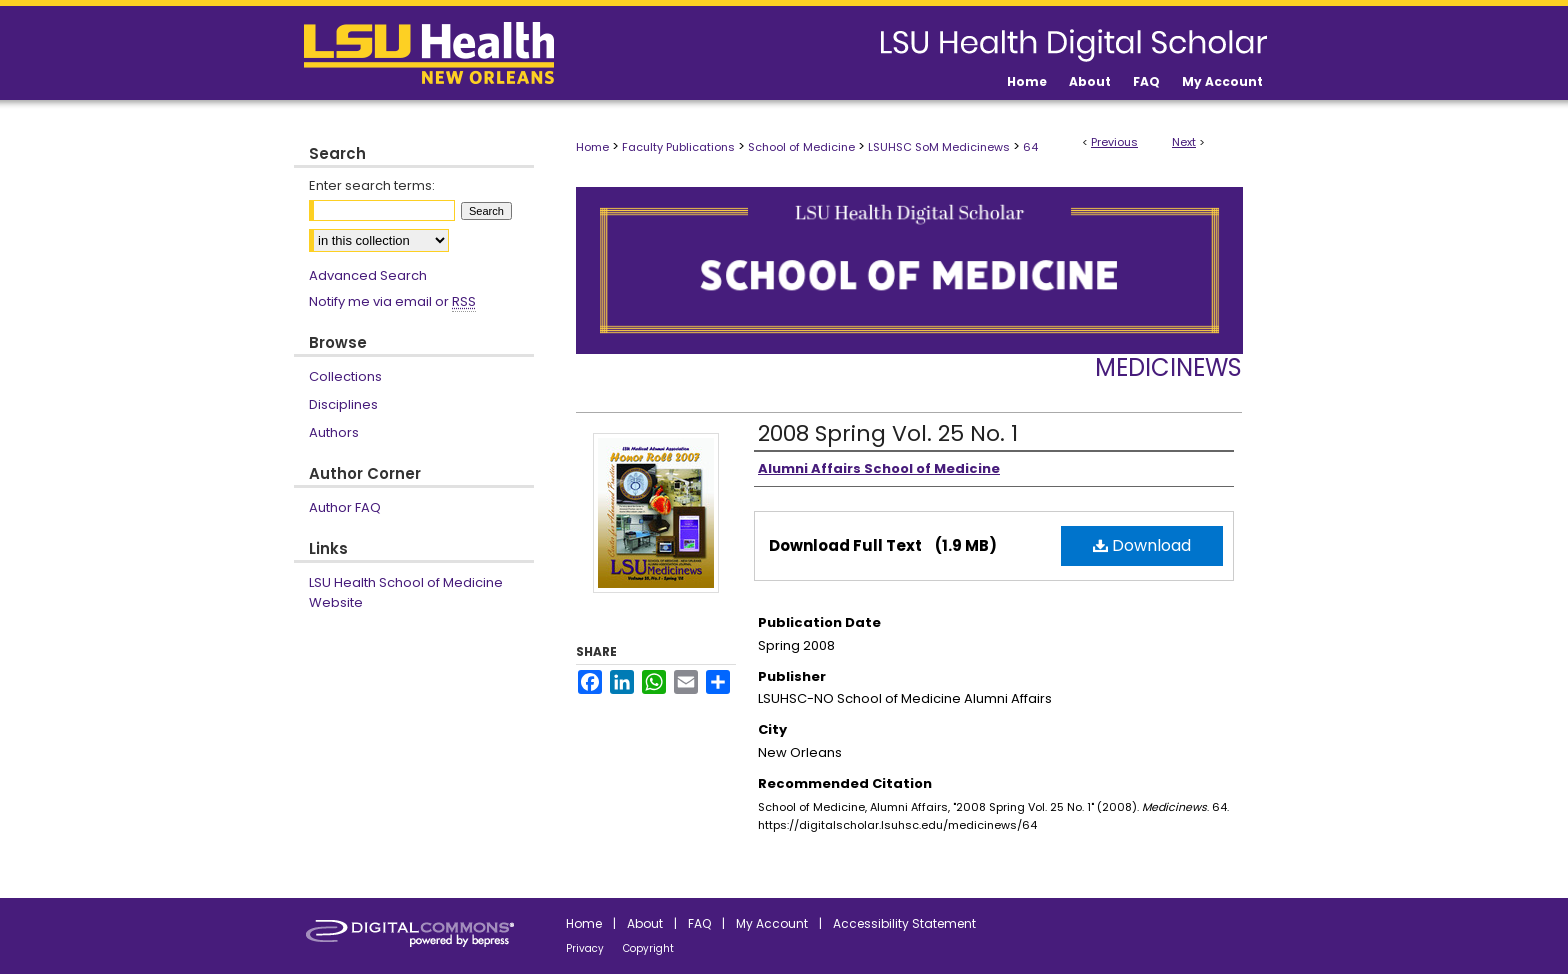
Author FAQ (345, 507)
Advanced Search (368, 275)
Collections (345, 376)
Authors (334, 432)
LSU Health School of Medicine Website (406, 592)
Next (1184, 142)
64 (1030, 147)
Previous (1114, 142)
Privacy (585, 948)
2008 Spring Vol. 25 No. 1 (888, 433)
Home (592, 147)
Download (1142, 545)
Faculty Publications (678, 147)
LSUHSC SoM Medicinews (939, 147)
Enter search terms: (372, 185)
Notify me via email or (392, 302)
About (645, 923)
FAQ (699, 923)
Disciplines (343, 404)
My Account (772, 923)
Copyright (648, 948)
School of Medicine (801, 147)
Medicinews (1168, 367)
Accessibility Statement (904, 923)
